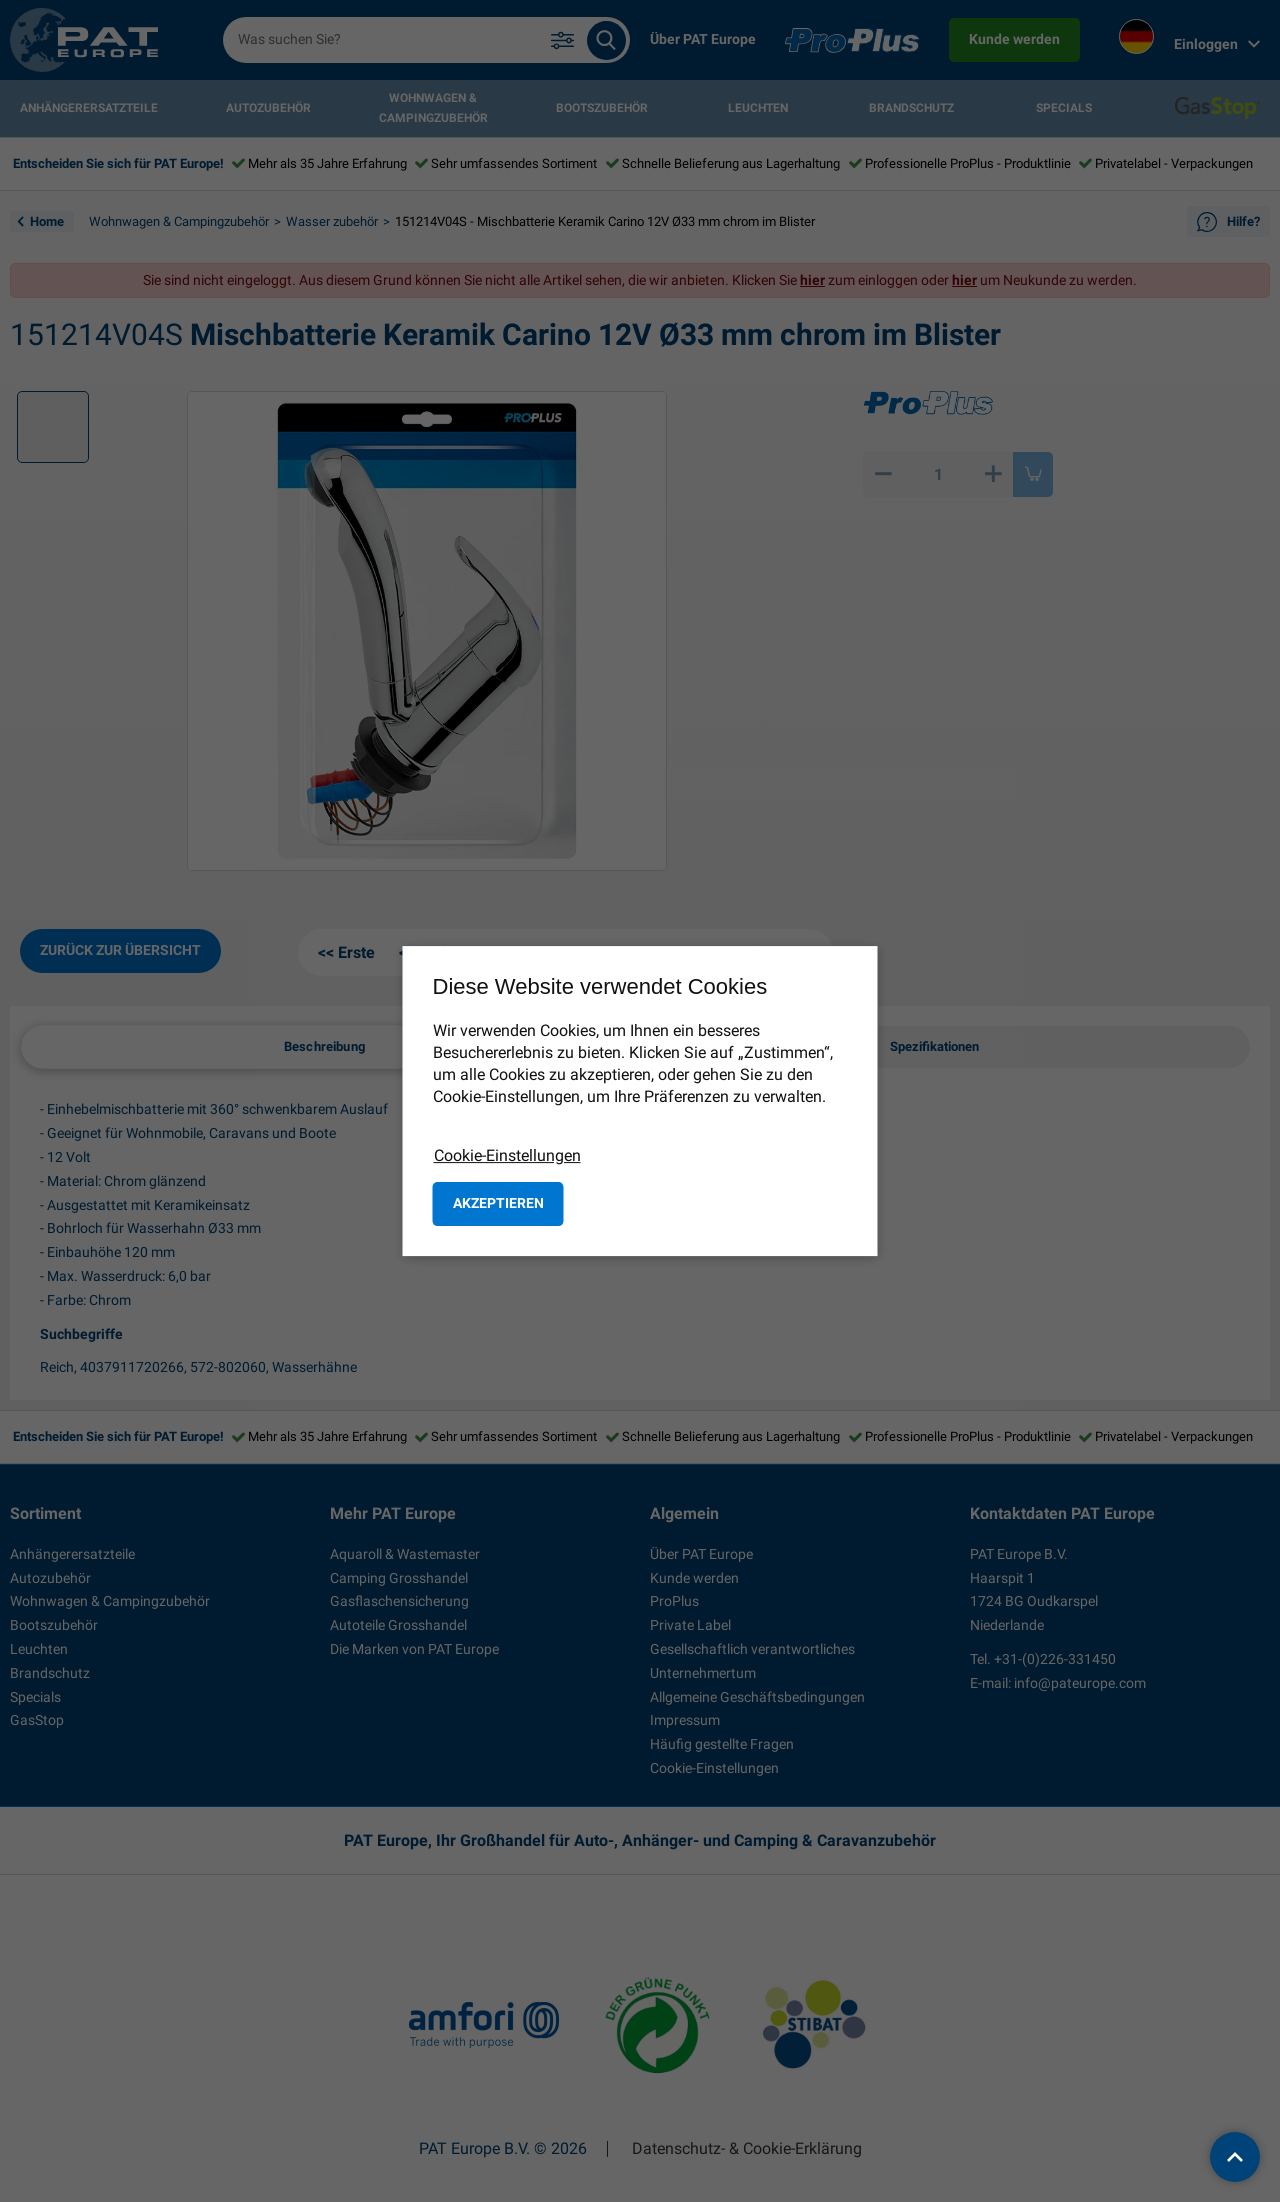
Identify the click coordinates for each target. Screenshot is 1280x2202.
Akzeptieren (498, 1203)
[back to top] (1235, 2157)
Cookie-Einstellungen (507, 1155)
